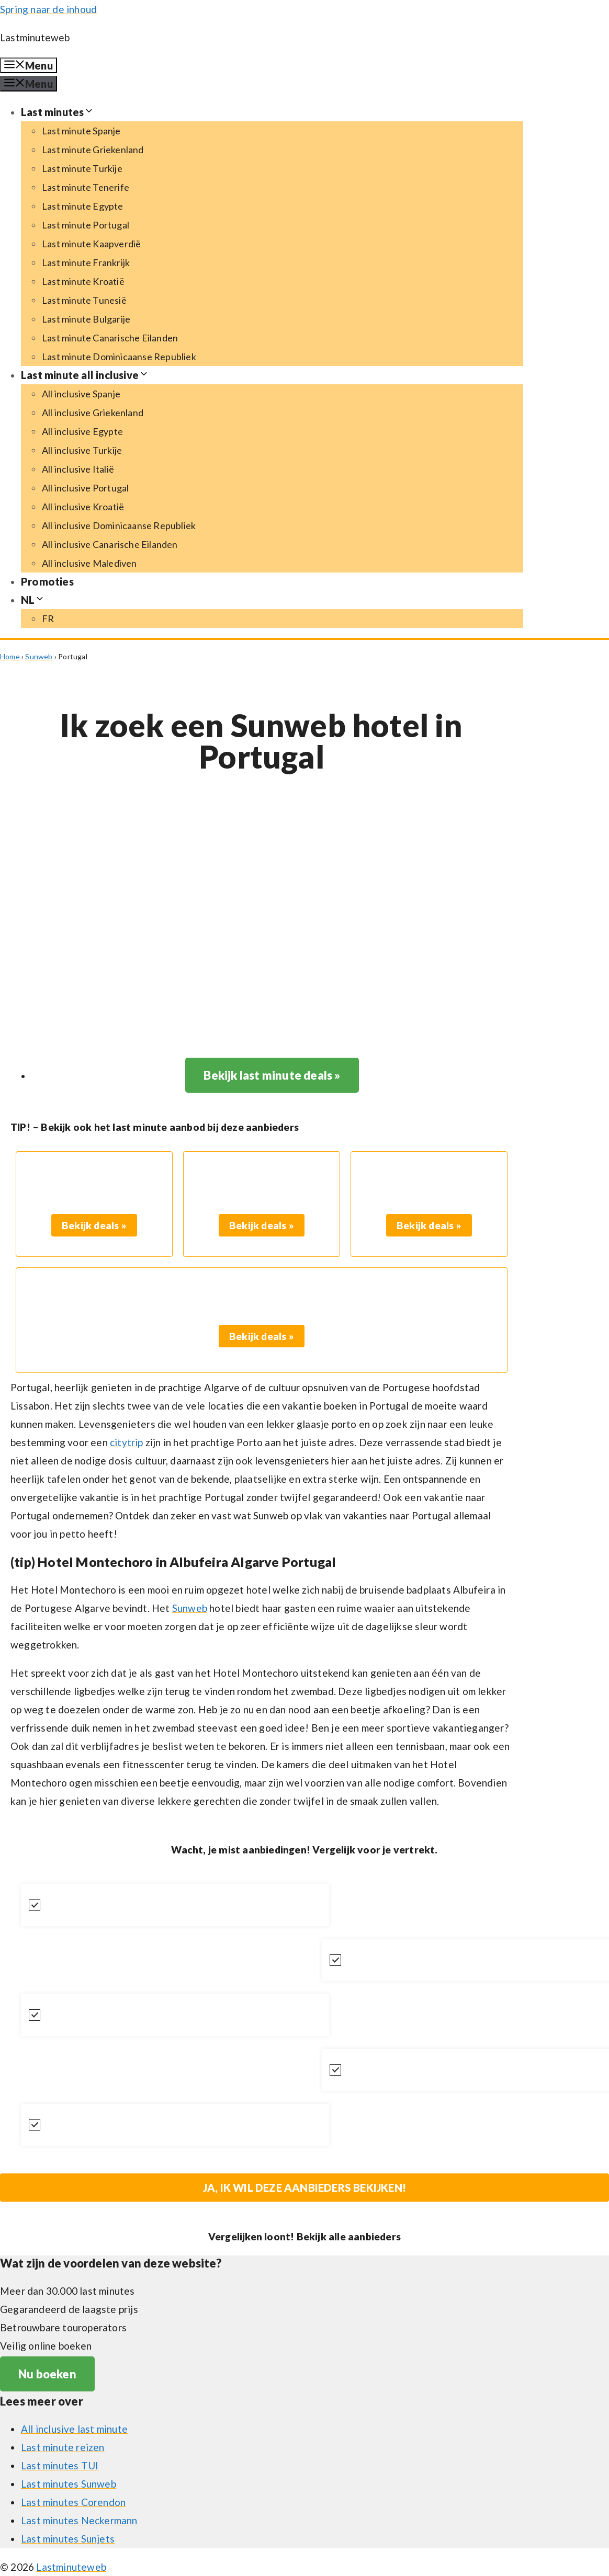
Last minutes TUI (59, 2465)
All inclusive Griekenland (92, 412)
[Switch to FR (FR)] (48, 618)
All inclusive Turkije (82, 450)
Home (10, 656)
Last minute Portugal (85, 225)
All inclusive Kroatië (83, 506)
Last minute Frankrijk (86, 262)
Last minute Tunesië (84, 300)
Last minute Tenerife (85, 187)
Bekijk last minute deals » (272, 1075)
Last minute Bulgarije (86, 319)
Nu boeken (47, 2374)
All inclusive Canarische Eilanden (110, 544)
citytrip (126, 1442)
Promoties (47, 581)
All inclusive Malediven (89, 563)
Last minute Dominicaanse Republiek (119, 356)
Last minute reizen (63, 2447)
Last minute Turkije (82, 168)
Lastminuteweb (35, 37)
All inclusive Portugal (85, 488)
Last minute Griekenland (93, 149)
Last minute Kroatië (83, 281)
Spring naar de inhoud (48, 9)
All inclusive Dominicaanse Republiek (119, 525)
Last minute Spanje (81, 130)
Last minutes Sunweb (68, 2484)
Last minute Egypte (82, 206)
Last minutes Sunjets (68, 2539)
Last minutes (57, 112)
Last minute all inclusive (85, 375)
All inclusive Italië (78, 469)
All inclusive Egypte (82, 431)
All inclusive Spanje (81, 393)
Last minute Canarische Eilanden (110, 338)
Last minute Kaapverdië (91, 243)
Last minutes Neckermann (79, 2520)
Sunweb (38, 656)
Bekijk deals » (94, 1225)
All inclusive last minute (74, 2429)
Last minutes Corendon (73, 2502)
